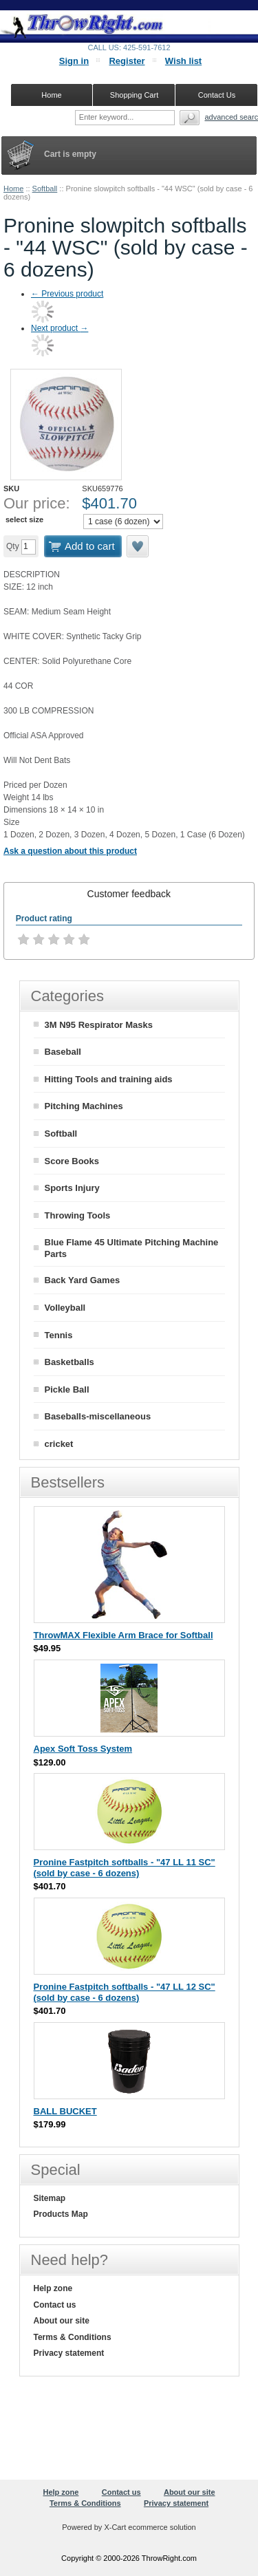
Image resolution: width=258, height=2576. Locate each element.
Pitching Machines (84, 1106)
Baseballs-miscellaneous (98, 1416)
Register (126, 61)
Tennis (59, 1335)
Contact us (55, 2305)
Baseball (63, 1051)
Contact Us (216, 95)
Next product (59, 328)
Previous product (67, 294)
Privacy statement (69, 2353)
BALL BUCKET (65, 2111)
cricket (59, 1444)
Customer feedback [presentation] (129, 893)
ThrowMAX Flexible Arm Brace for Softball (123, 1635)
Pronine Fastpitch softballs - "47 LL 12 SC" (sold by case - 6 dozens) (124, 1992)
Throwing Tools (78, 1215)
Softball (45, 188)
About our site (61, 2321)
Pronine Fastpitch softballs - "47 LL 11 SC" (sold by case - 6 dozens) (124, 1867)
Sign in (74, 61)
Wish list (183, 61)
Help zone (53, 2288)
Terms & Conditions (72, 2337)
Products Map (61, 2214)
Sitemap (50, 2198)
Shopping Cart (134, 95)
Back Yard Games (82, 1280)
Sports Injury (72, 1188)
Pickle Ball (67, 1389)
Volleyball (65, 1307)
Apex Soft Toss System (83, 1748)
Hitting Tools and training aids (109, 1079)
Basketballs (69, 1362)
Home (13, 188)
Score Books (72, 1161)
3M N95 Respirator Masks (99, 1025)
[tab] (129, 893)
